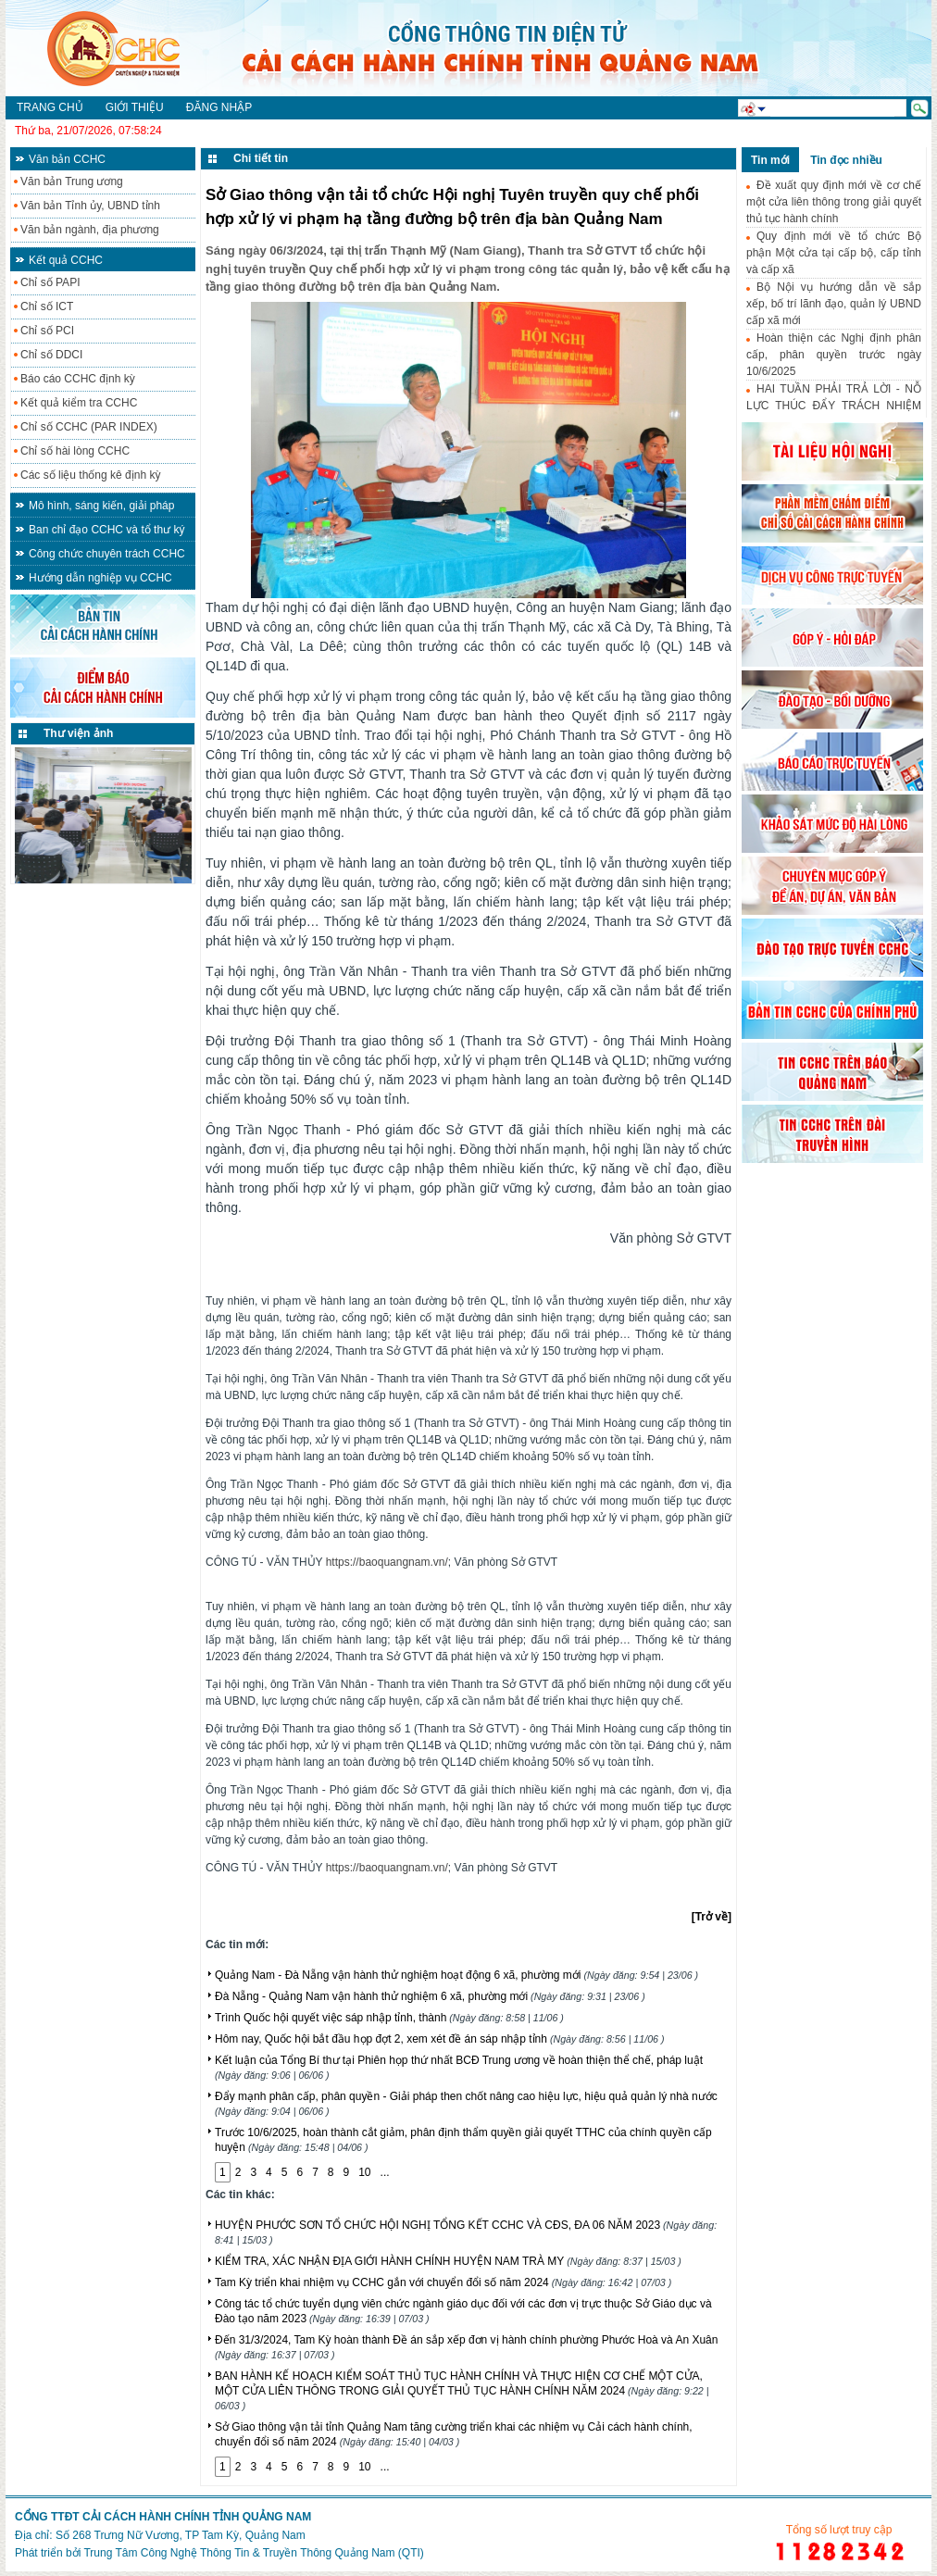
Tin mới (770, 160)
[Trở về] (711, 1916)
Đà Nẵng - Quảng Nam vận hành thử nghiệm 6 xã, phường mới (430, 1996)
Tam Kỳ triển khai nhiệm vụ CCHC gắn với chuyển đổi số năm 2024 (443, 2282)
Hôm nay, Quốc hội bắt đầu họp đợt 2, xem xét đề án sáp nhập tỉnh (440, 2038)
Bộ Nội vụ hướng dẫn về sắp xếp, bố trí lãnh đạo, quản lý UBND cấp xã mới (833, 304)
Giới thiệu (135, 107)
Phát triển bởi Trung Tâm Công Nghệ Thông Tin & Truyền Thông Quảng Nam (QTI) (219, 2552)
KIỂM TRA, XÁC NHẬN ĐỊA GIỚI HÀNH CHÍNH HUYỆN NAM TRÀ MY (448, 2261)
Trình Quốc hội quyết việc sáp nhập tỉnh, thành (389, 2017)
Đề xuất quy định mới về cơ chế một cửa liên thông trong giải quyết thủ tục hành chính (833, 202)
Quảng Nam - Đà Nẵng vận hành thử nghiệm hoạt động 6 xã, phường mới (456, 1975)
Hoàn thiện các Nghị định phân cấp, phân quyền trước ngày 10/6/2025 (833, 354)
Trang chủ (50, 107)
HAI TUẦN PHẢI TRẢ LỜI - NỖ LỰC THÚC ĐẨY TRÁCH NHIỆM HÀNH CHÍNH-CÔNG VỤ (833, 405)
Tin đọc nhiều (846, 160)
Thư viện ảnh (78, 733)
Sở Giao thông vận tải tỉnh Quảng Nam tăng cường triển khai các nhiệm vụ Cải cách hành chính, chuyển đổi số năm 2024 (454, 2434)
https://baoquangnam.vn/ (387, 1562)
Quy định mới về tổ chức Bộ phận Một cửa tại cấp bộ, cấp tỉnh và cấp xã (833, 253)
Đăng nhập (219, 107)
